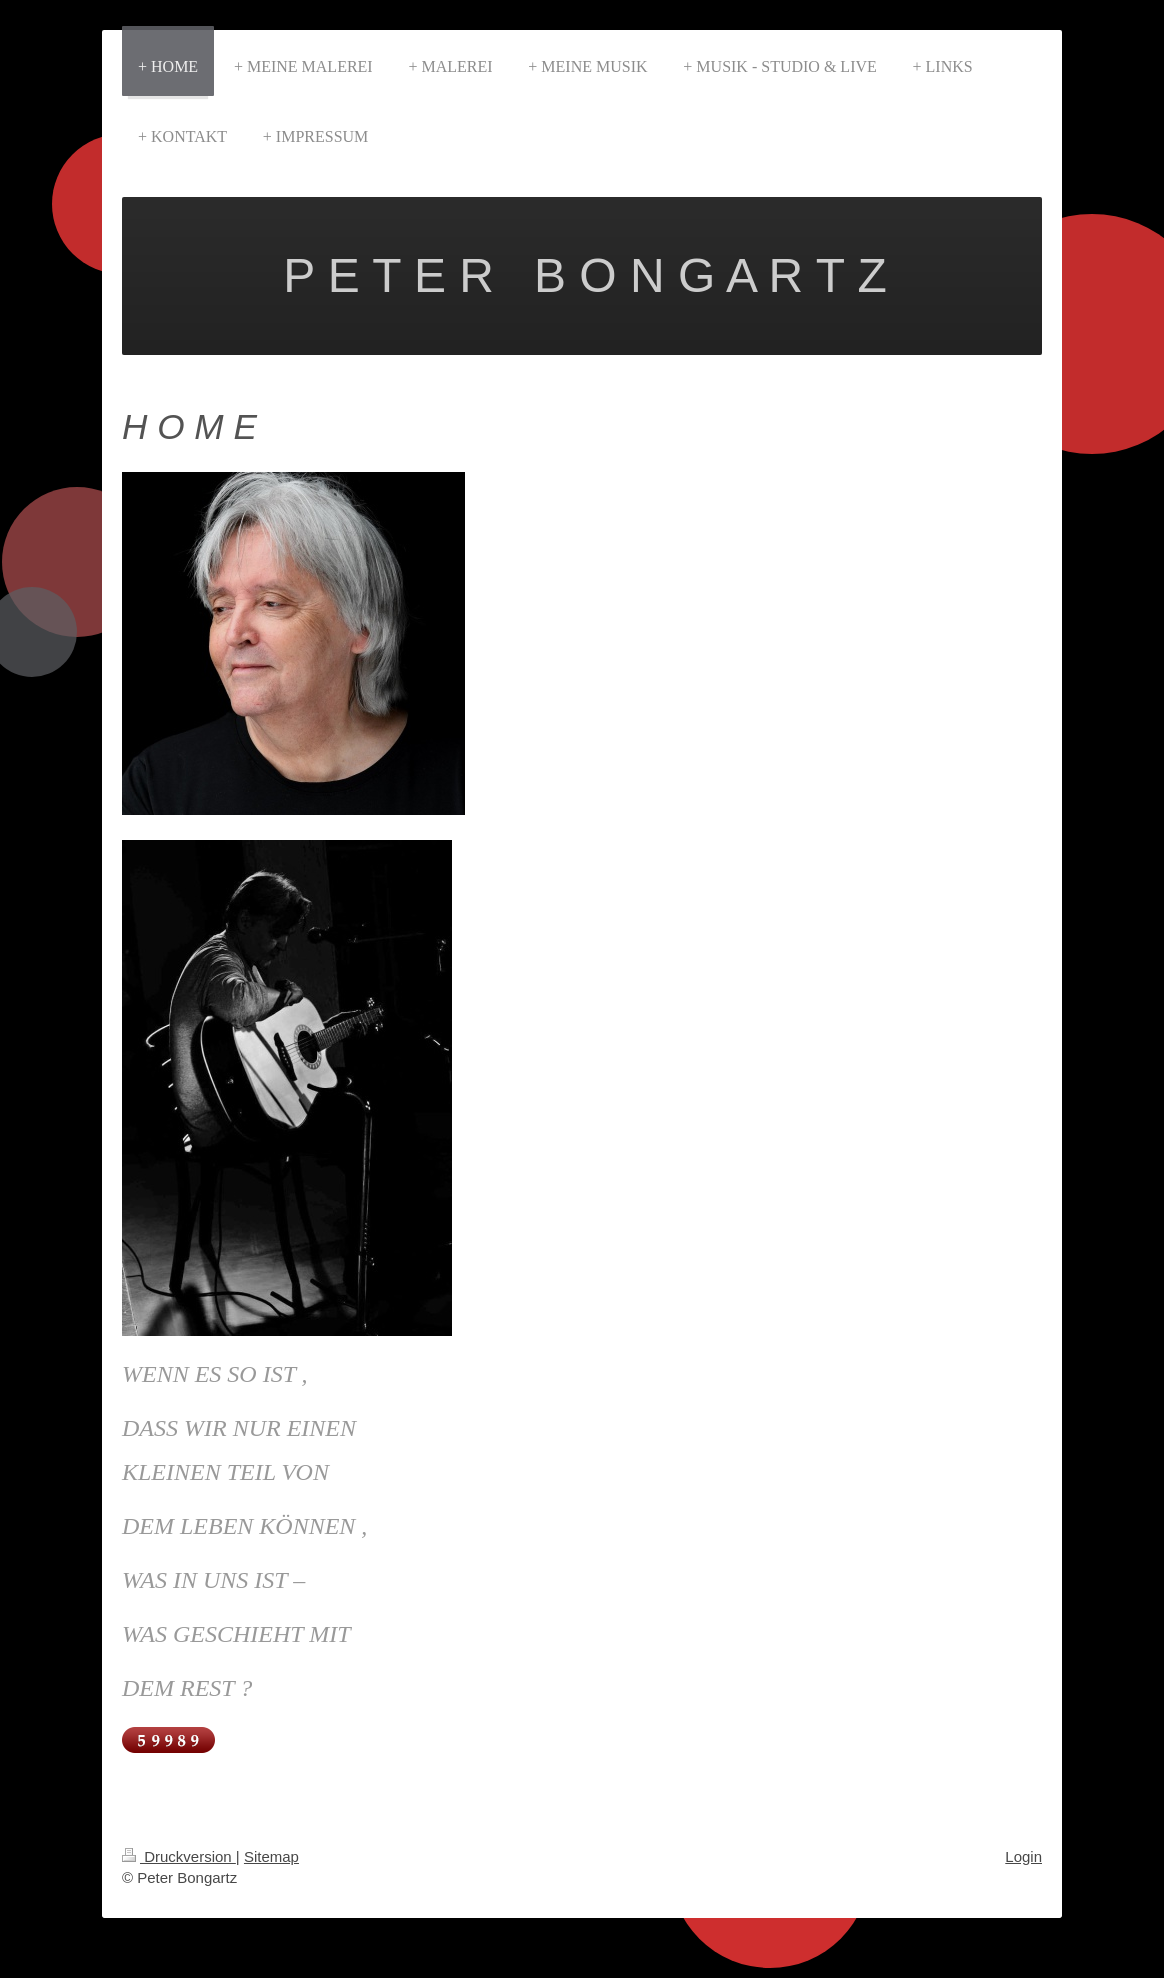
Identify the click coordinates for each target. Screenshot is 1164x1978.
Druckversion (179, 1856)
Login (1023, 1856)
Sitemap (271, 1856)
